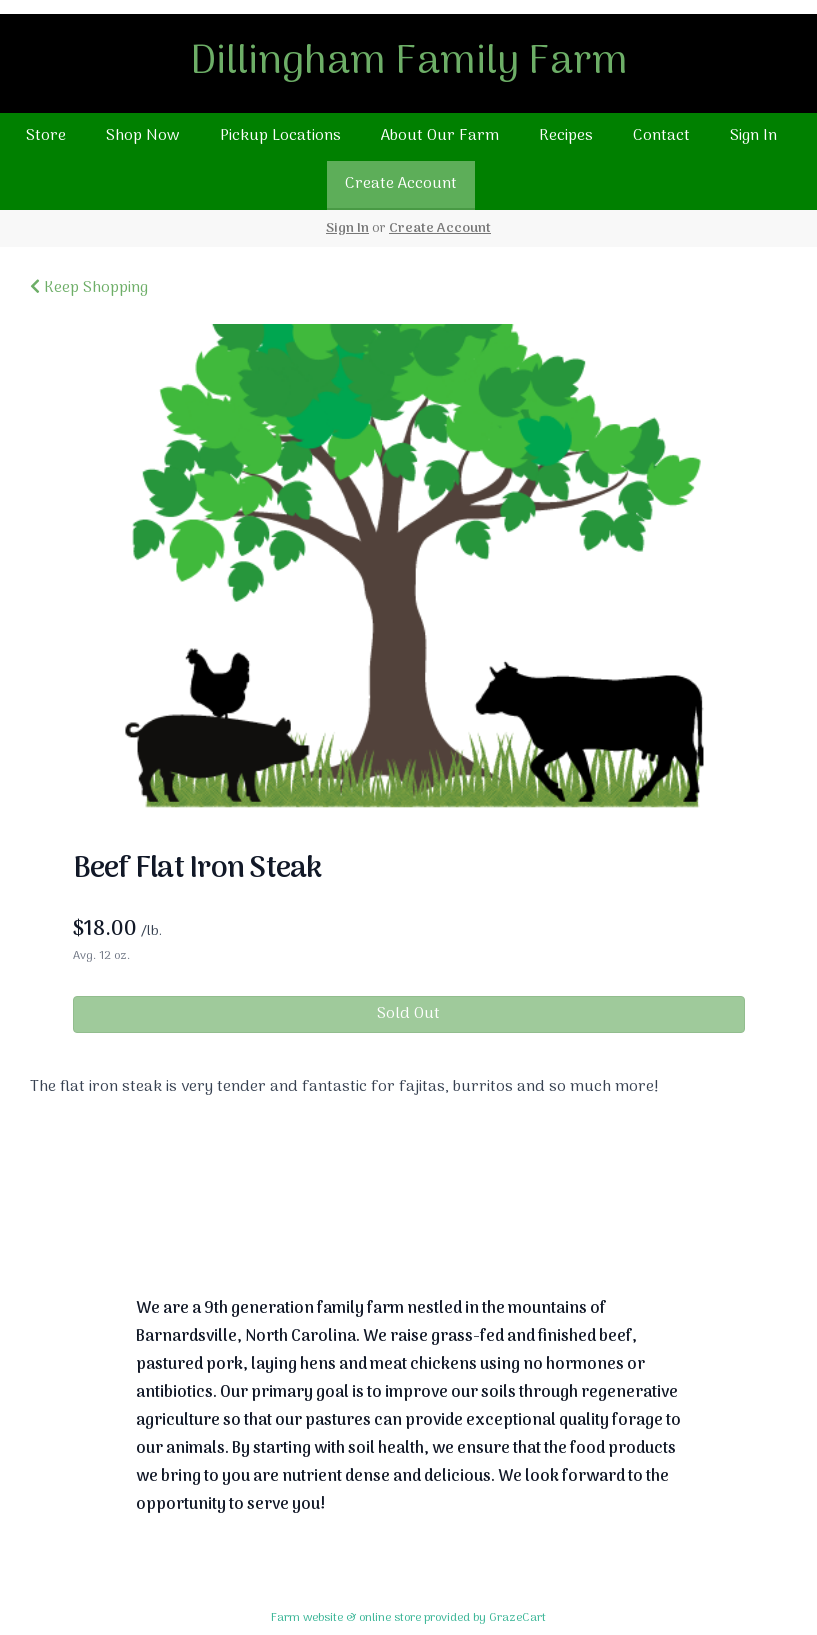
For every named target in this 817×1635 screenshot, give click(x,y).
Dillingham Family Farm (409, 62)
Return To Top (409, 1208)
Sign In (753, 136)
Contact (661, 136)
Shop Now (143, 136)
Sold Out (408, 1014)
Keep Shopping (89, 288)
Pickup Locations (280, 136)
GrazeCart (517, 1618)
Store (46, 136)
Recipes (566, 136)
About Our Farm (440, 136)
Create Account (401, 184)
